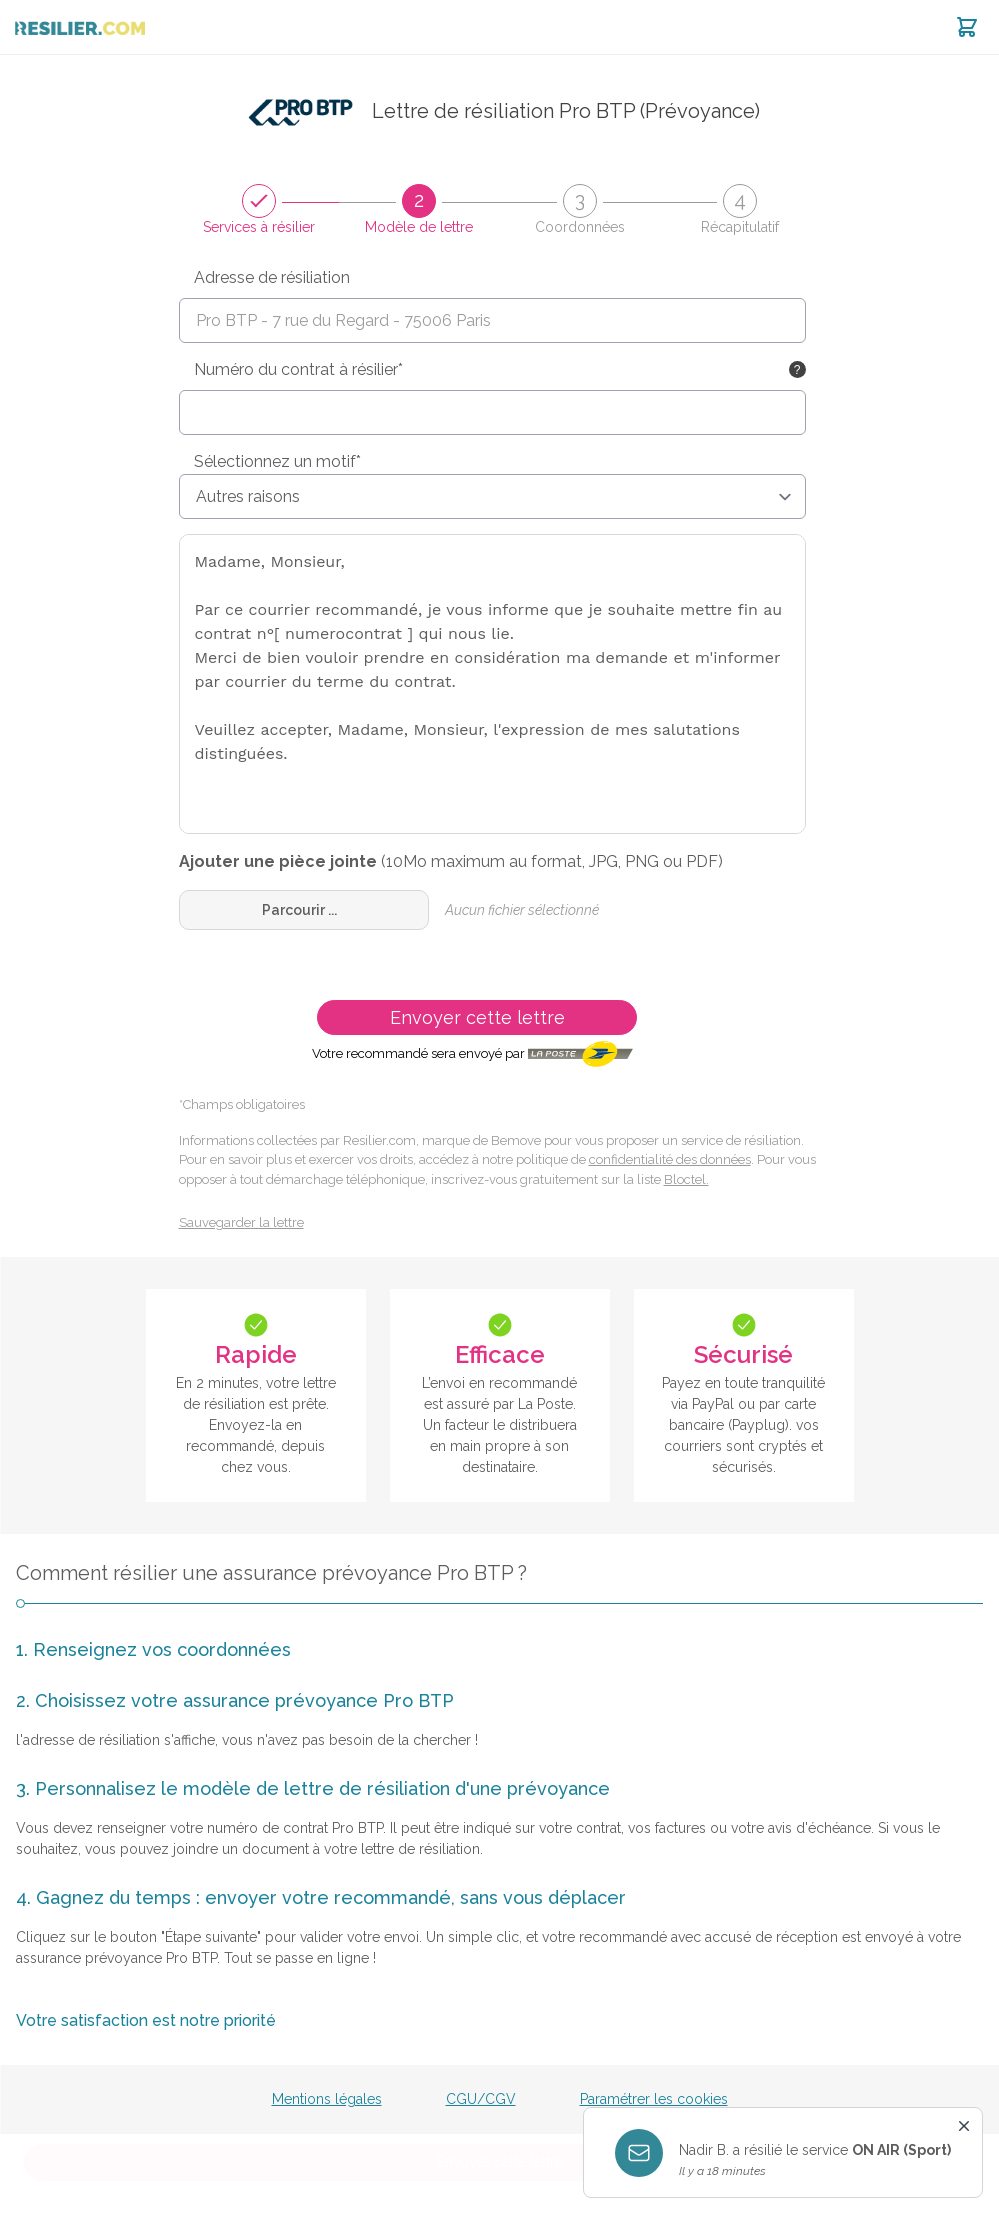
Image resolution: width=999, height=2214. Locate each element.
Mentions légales (327, 2099)
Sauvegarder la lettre (241, 1222)
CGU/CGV (481, 2099)
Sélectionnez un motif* (277, 461)
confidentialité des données (670, 1159)
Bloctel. (686, 1179)
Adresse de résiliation (272, 277)
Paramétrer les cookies (654, 2099)
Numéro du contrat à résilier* (298, 369)
